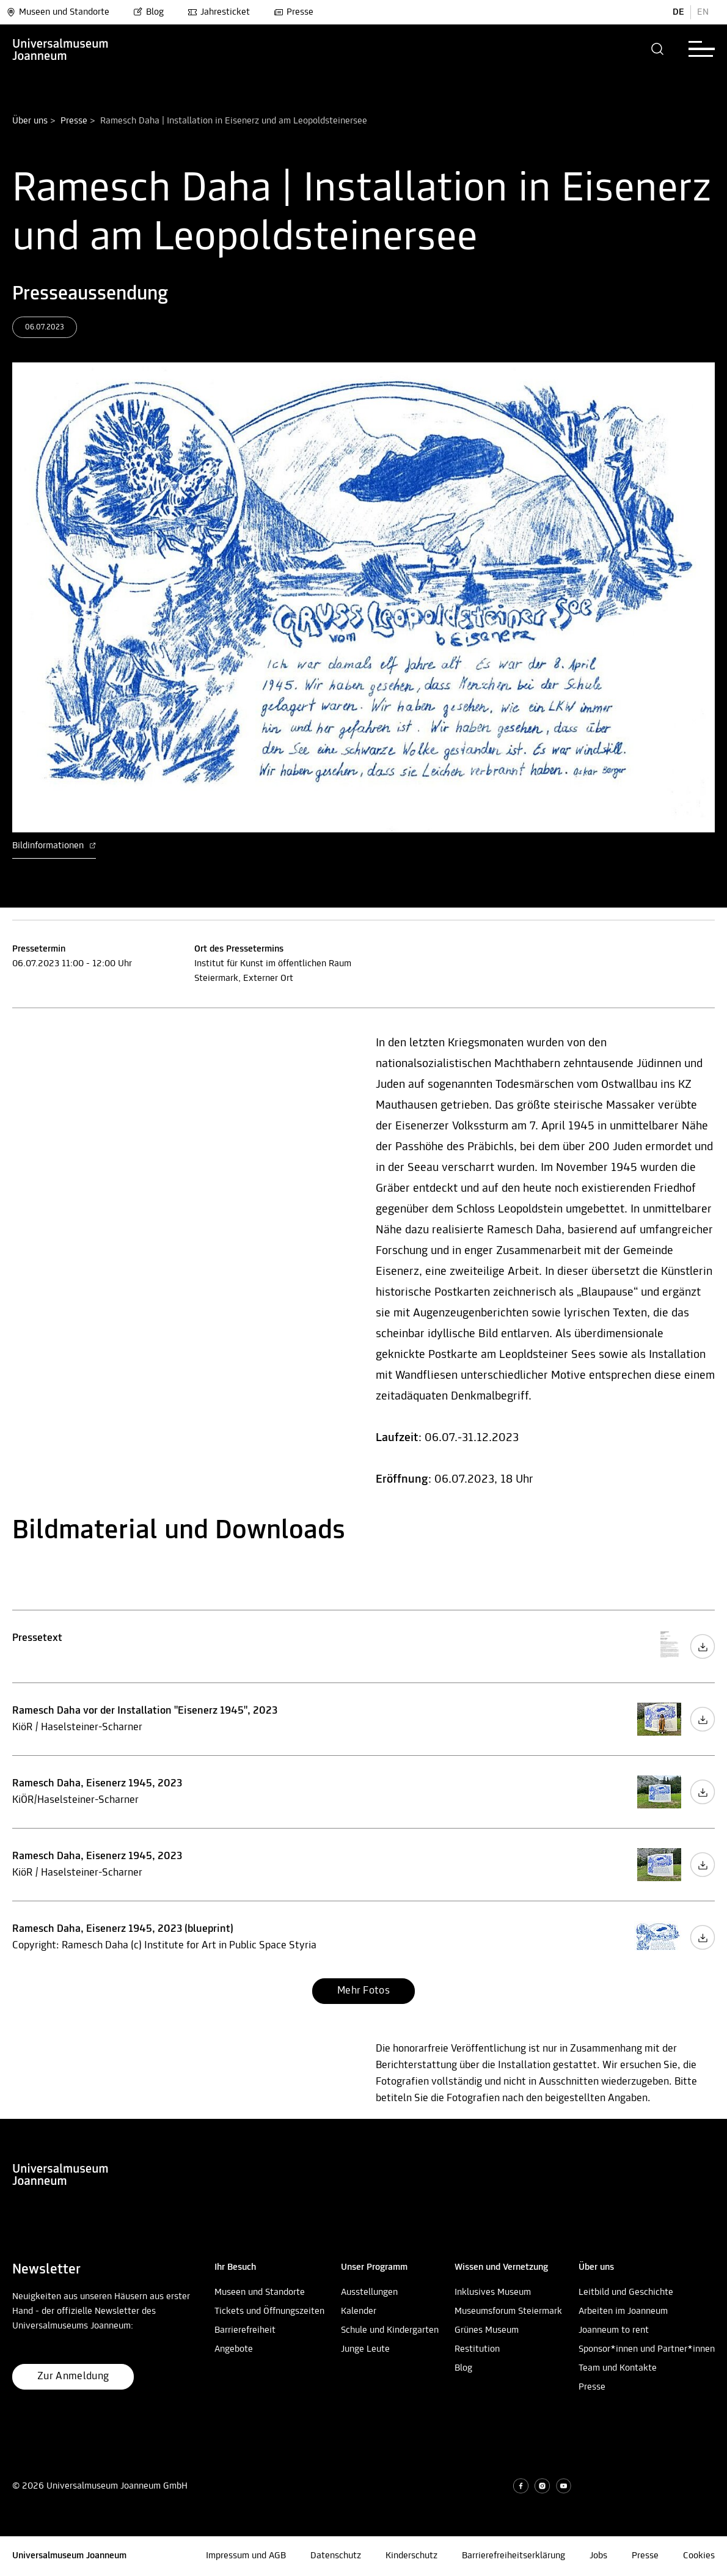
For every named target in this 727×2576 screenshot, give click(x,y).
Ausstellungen (369, 2292)
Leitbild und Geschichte (626, 2292)
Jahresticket (219, 12)
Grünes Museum (487, 2330)
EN (703, 12)
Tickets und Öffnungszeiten (269, 2311)
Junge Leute (365, 2349)
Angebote (233, 2349)
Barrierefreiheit (245, 2330)
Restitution (477, 2349)
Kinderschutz (411, 2556)
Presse (293, 12)
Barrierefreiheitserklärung (513, 2556)
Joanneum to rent (614, 2330)
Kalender (358, 2311)
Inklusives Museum (493, 2292)
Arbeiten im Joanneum (623, 2311)
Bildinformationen (54, 846)
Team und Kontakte (618, 2368)
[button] (657, 49)
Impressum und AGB (246, 2556)
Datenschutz (335, 2556)
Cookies (699, 2556)
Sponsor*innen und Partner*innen (647, 2349)
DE (678, 12)
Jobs (598, 2556)
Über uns (30, 121)
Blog (148, 12)
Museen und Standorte (57, 12)
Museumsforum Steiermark (508, 2311)
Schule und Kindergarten (390, 2330)
